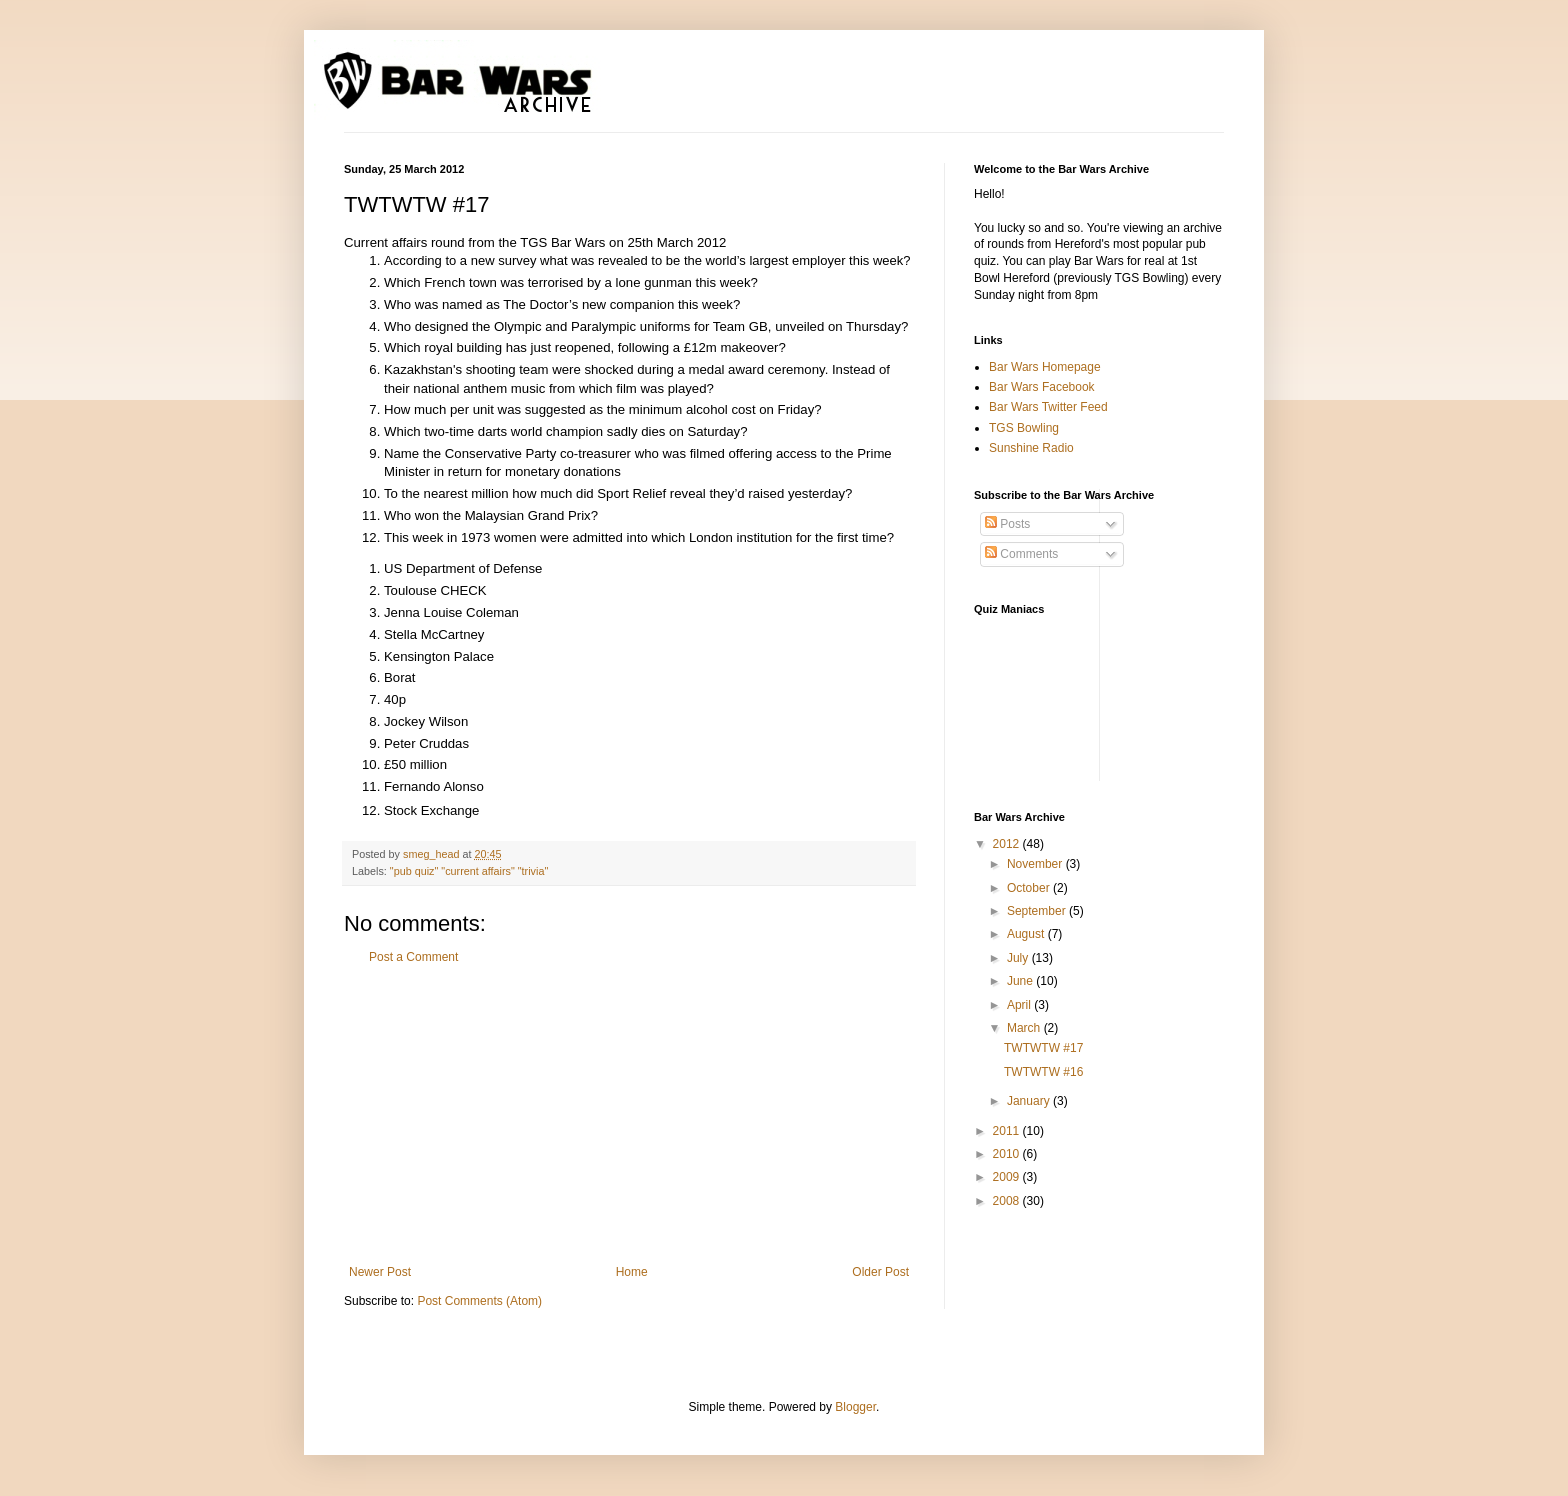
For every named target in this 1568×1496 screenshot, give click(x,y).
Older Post (880, 1272)
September (1038, 911)
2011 (1008, 1131)
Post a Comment (413, 957)
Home (632, 1272)
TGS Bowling (1024, 428)
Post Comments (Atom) (479, 1301)
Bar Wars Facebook (1042, 387)
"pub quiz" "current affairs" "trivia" (469, 871)
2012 (1008, 844)
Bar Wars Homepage (1045, 367)
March (1025, 1028)
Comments (1021, 554)
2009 (1008, 1177)
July (1019, 958)
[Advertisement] (629, 1115)
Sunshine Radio (1031, 448)
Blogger (855, 1407)
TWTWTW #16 (1043, 1072)
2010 (1008, 1154)
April (1020, 1005)
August (1027, 934)
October (1030, 888)
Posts (1007, 524)
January (1030, 1101)
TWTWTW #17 (1043, 1048)
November (1036, 864)
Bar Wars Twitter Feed (1048, 407)
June (1021, 981)
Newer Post (380, 1272)
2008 (1008, 1201)
